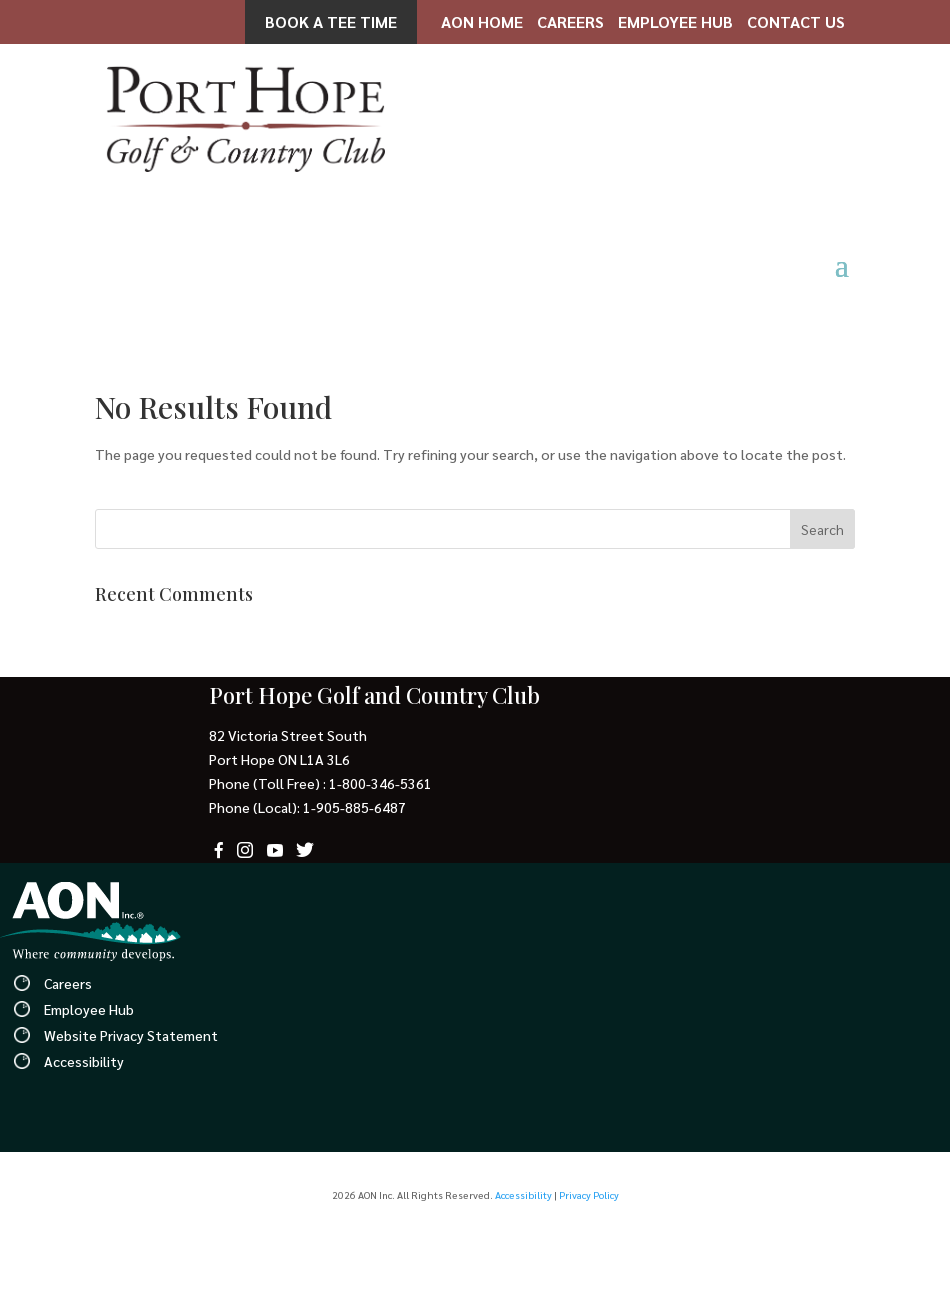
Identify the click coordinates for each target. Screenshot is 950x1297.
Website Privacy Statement (131, 1035)
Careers (570, 21)
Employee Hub (675, 21)
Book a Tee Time (331, 21)
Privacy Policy (589, 1194)
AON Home (482, 21)
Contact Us (796, 21)
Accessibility (84, 1061)
